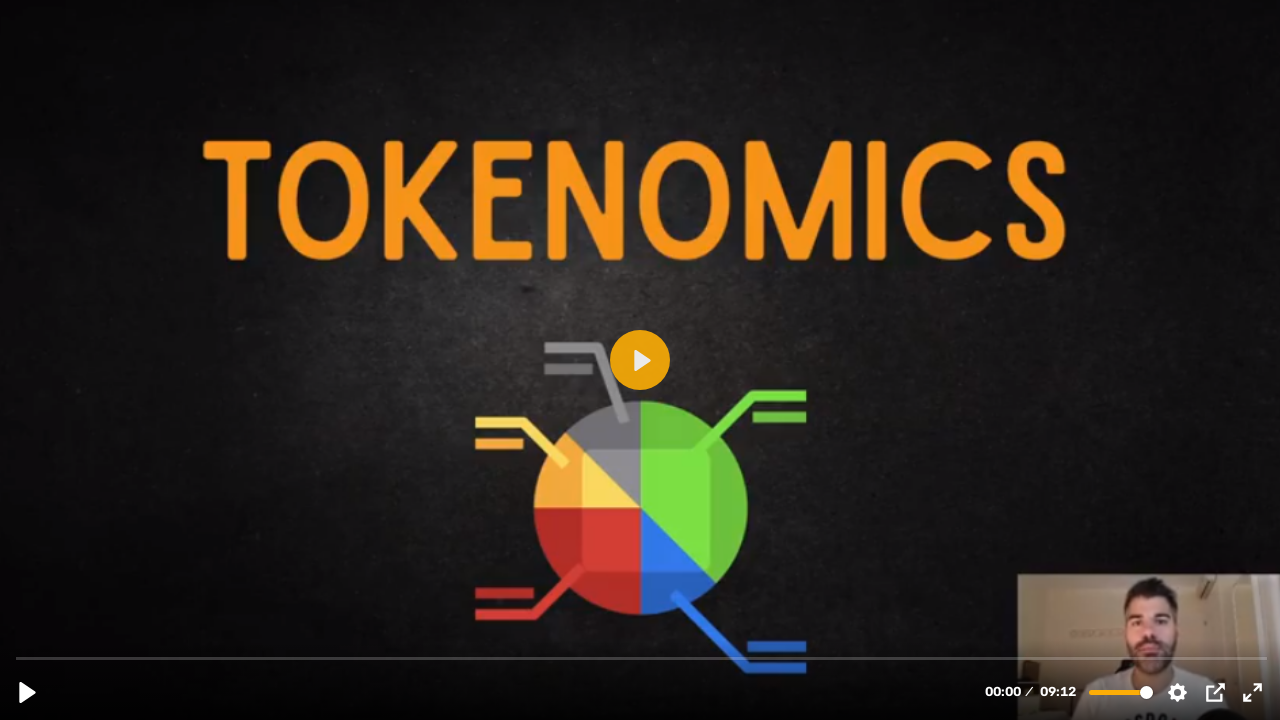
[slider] (642, 657)
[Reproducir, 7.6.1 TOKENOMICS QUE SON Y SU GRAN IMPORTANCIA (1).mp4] (27, 692)
